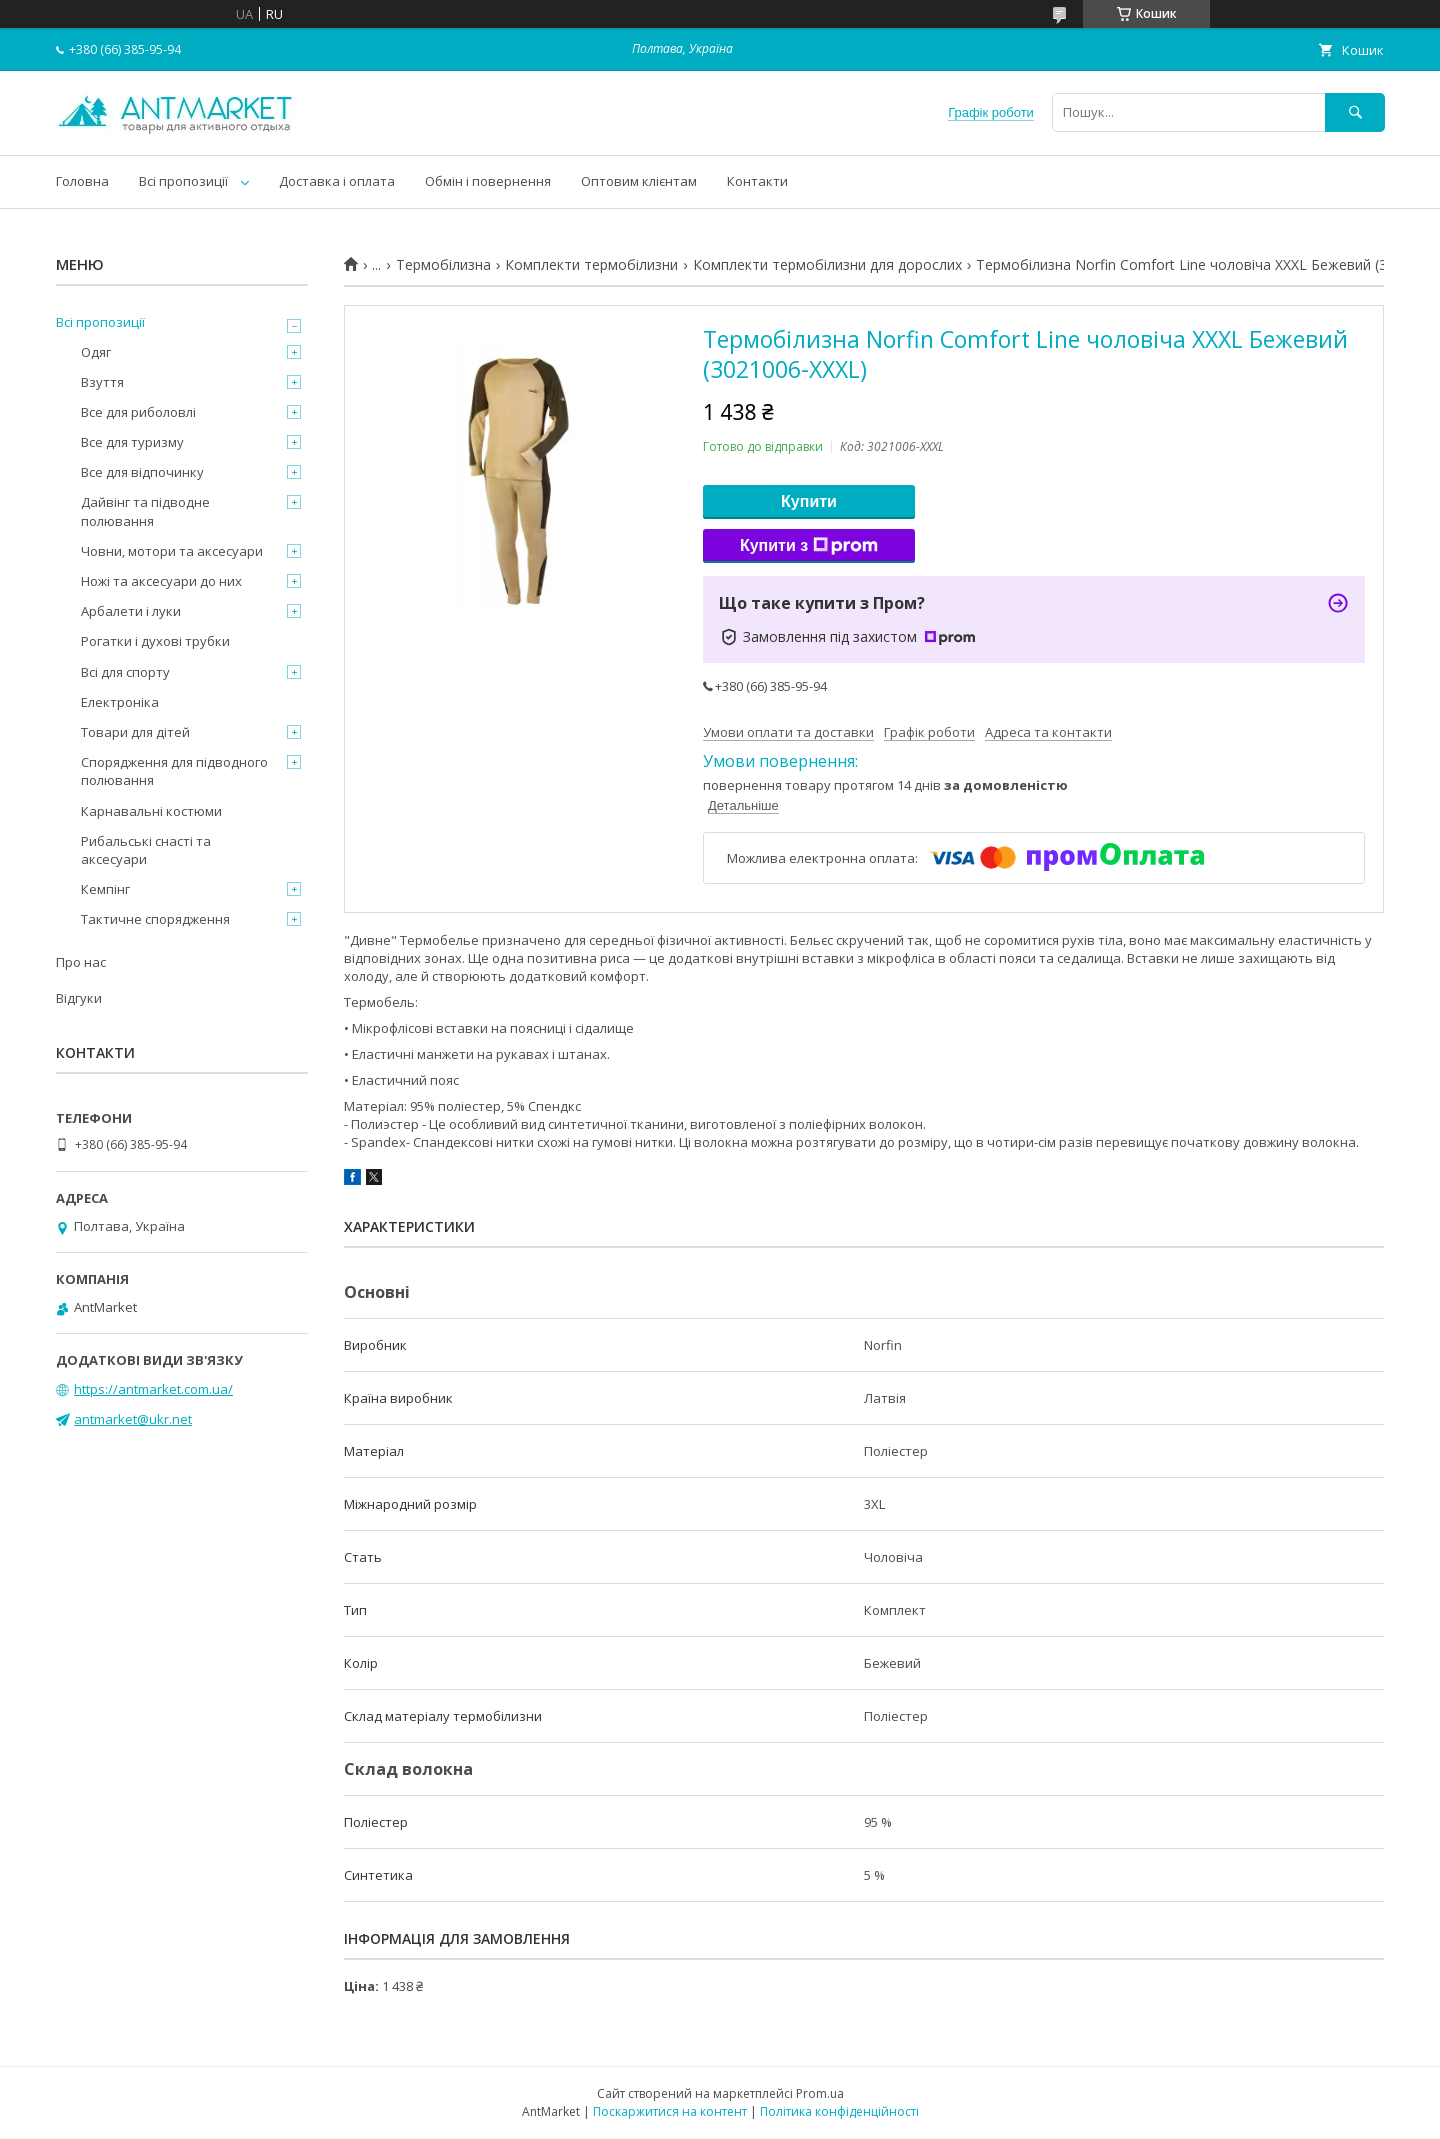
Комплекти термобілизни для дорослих (827, 265)
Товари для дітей (135, 732)
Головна (82, 181)
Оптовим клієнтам (639, 181)
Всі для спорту (125, 672)
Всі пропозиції (183, 181)
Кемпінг (105, 889)
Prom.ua (820, 2093)
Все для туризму (132, 442)
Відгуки (79, 998)
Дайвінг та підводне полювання (145, 511)
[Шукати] (1355, 112)
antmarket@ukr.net (133, 1419)
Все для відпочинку (142, 472)
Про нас (81, 962)
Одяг (96, 352)
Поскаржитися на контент (670, 2111)
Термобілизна (443, 265)
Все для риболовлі (138, 412)
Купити (809, 501)
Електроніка (120, 702)
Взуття (102, 382)
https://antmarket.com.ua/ (153, 1389)
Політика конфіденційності (839, 2111)
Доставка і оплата (337, 181)
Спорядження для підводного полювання (174, 771)
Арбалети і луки (131, 611)
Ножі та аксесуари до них (161, 581)
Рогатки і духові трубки (155, 641)
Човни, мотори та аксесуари (172, 551)
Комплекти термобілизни (591, 265)
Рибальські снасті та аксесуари (146, 850)
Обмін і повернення (488, 181)
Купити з (809, 546)
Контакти (757, 181)
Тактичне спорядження (155, 919)
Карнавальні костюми (151, 811)
